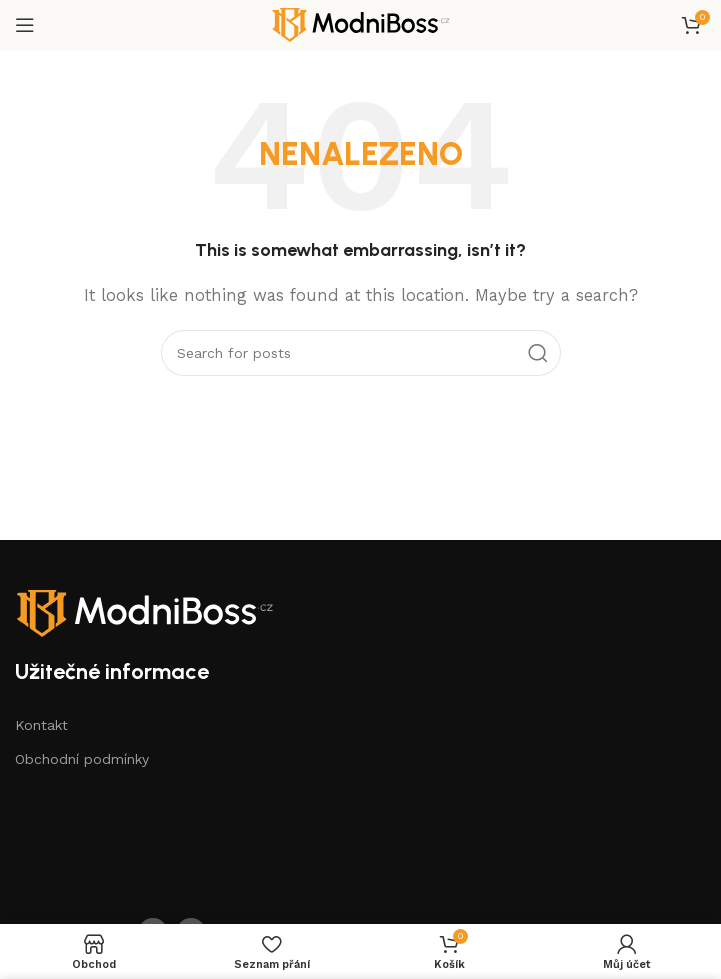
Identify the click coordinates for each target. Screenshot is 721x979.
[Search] (361, 353)
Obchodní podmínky (82, 759)
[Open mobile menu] (25, 25)
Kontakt (41, 725)
